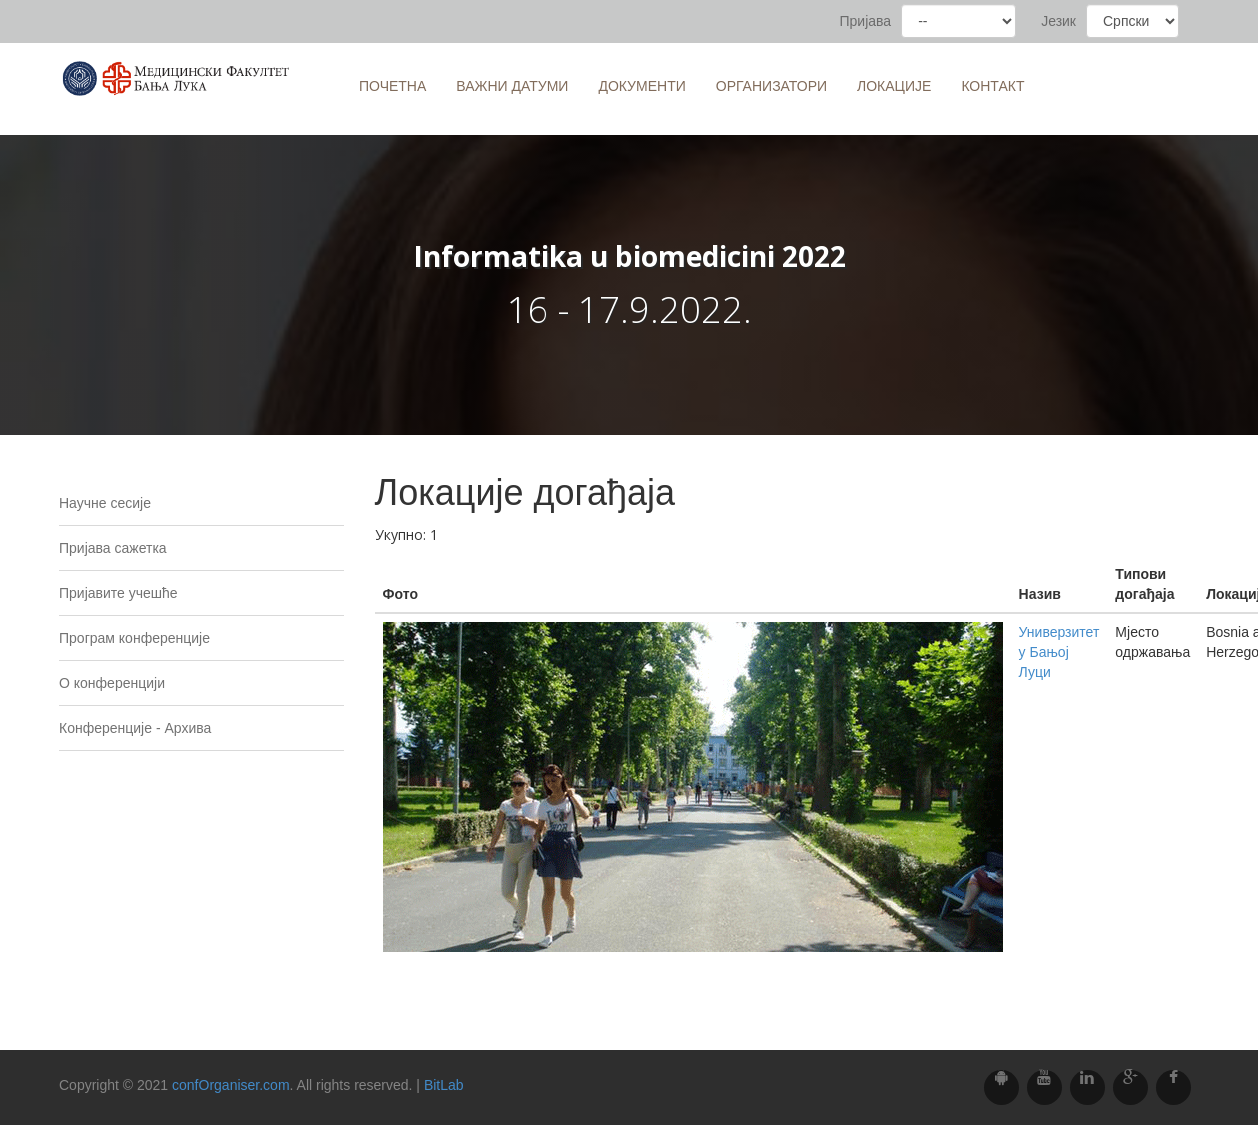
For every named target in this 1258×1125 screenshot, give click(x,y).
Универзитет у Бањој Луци (1059, 652)
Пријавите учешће (118, 593)
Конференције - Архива (135, 728)
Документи (641, 86)
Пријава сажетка (113, 548)
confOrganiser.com (231, 1085)
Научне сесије (105, 503)
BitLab (444, 1085)
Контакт (992, 86)
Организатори (771, 86)
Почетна (392, 86)
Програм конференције (134, 638)
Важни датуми (512, 86)
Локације (894, 86)
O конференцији (112, 683)
